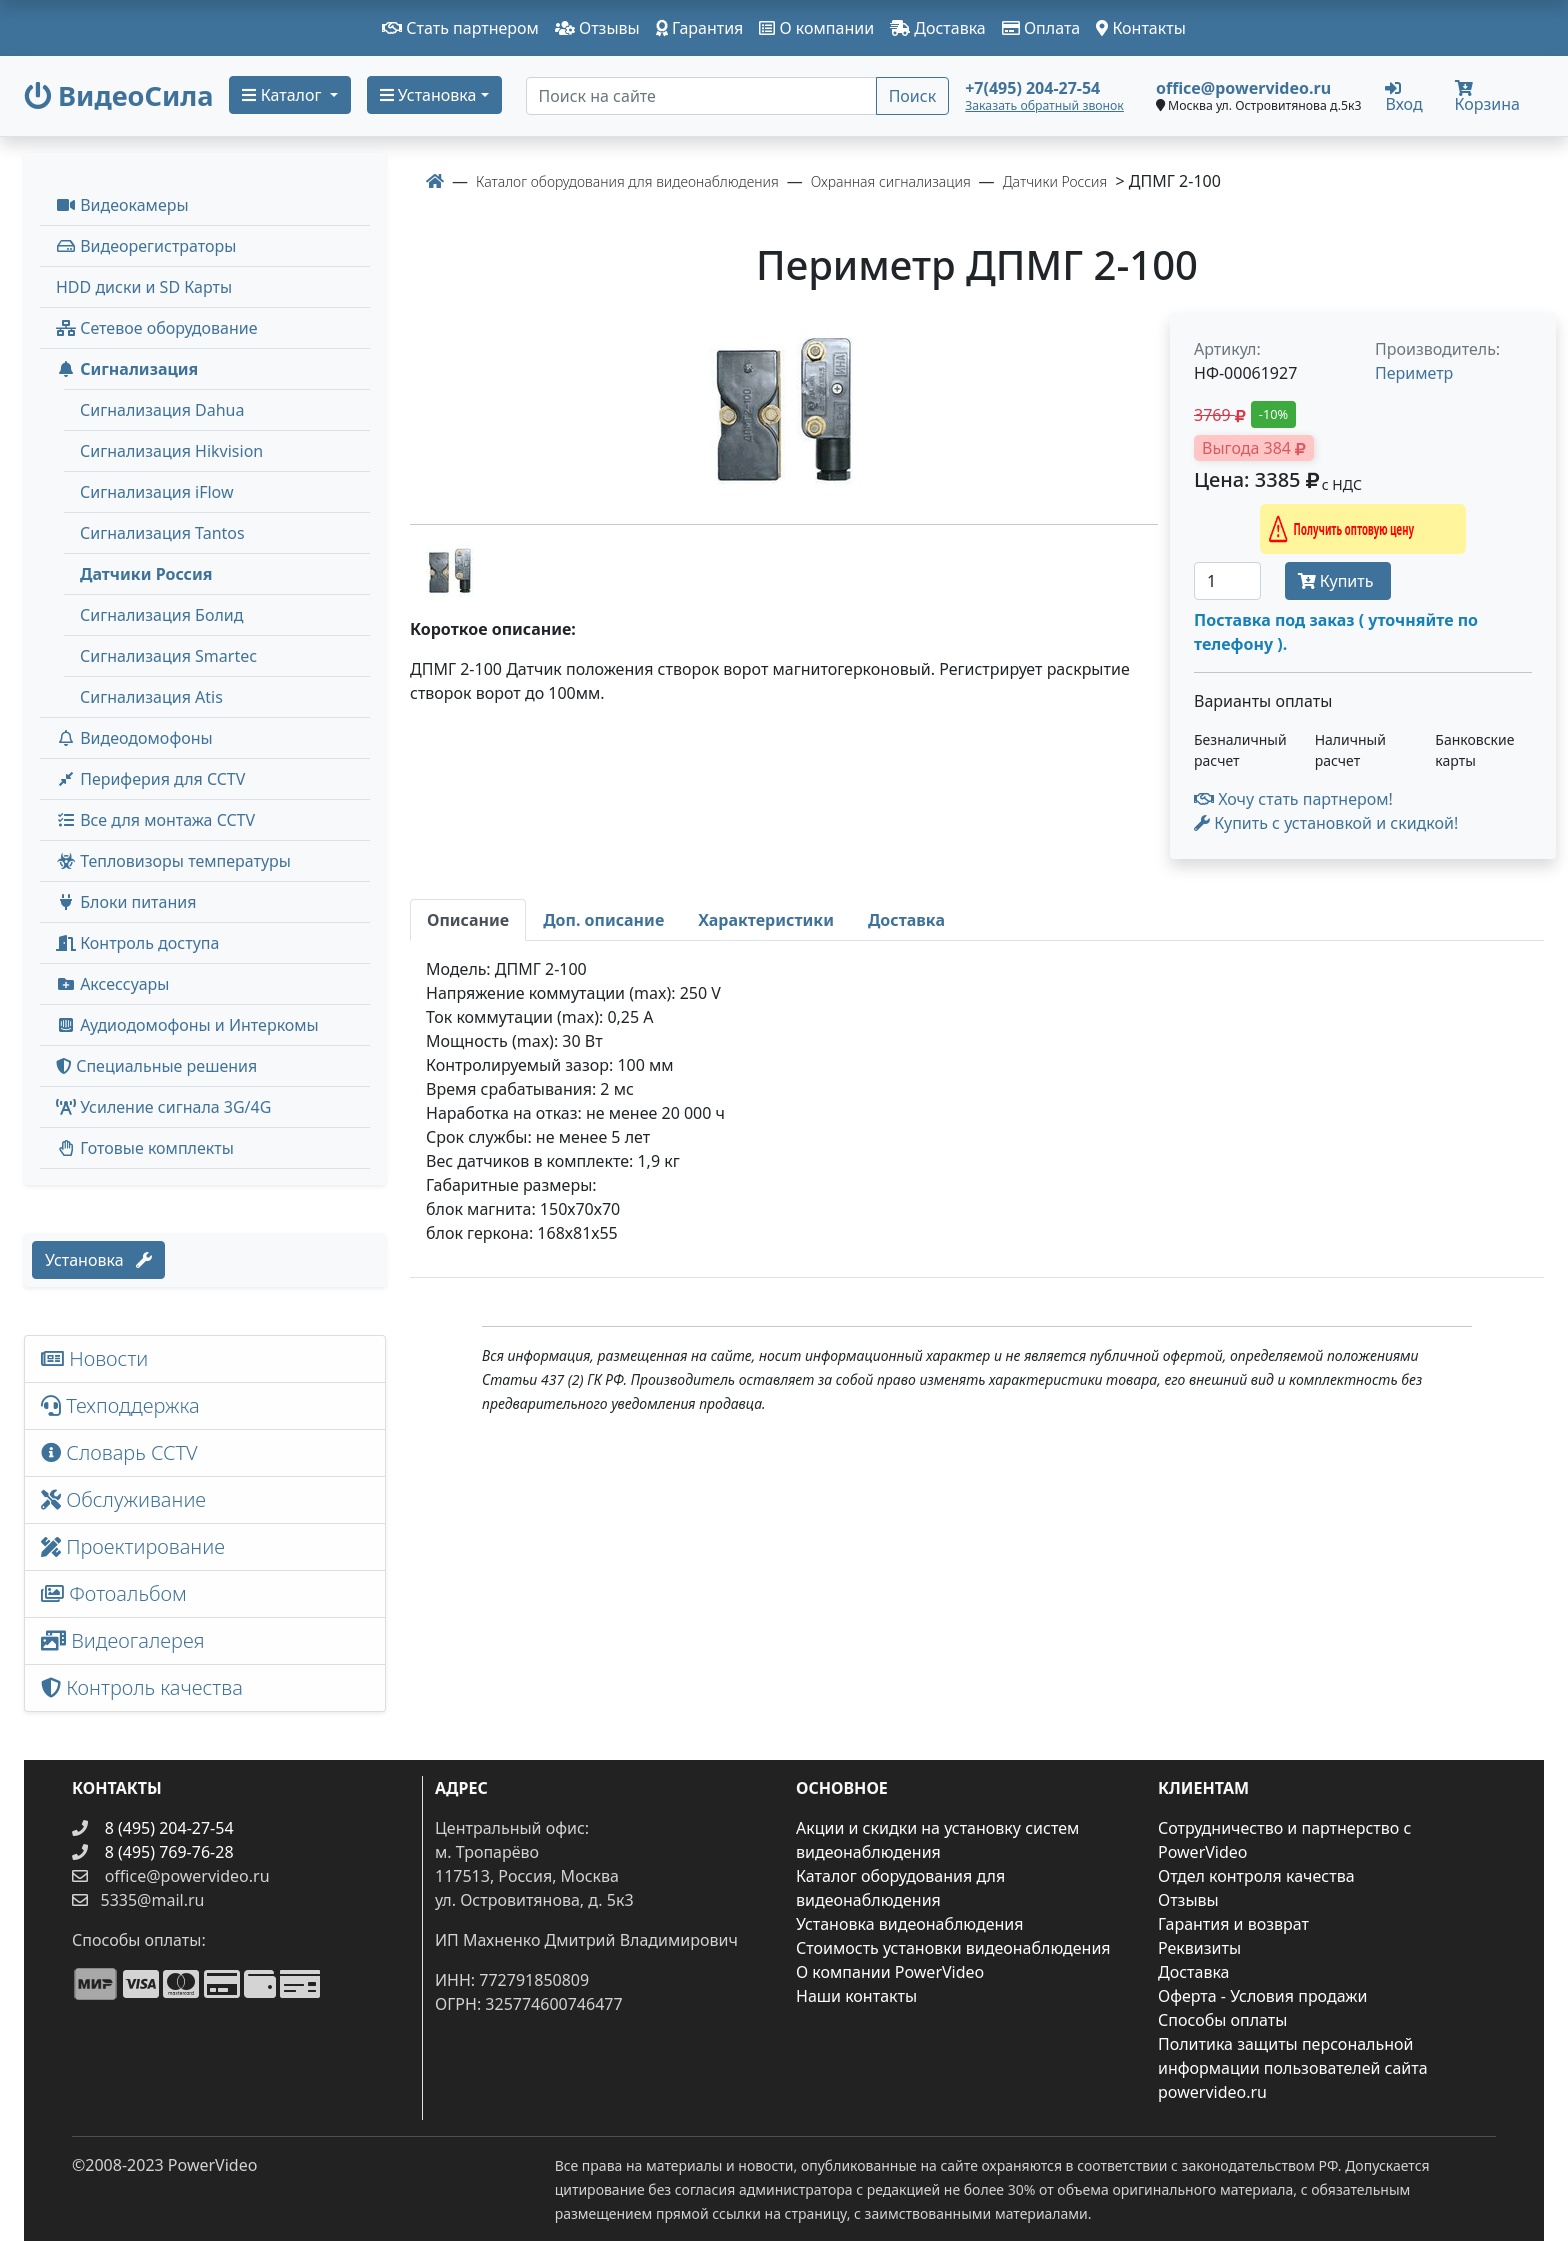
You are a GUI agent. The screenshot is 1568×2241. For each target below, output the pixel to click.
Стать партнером (460, 28)
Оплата (1041, 28)
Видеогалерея (123, 1640)
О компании (816, 28)
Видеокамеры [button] (122, 205)
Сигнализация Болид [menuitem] (161, 615)
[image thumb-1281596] (450, 569)
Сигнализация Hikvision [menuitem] (171, 451)
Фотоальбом (114, 1593)
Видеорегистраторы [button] (146, 246)
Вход (1403, 96)
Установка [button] (428, 95)
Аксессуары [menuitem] (112, 984)
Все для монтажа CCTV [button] (155, 820)
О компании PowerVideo (890, 1972)
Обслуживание (123, 1499)
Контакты (1141, 28)
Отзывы (597, 28)
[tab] (468, 920)
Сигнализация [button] (127, 369)
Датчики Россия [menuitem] (146, 574)
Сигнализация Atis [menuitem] (151, 697)
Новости (94, 1358)
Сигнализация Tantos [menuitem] (162, 533)
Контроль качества (147, 1687)
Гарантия (700, 28)
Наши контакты (856, 1996)
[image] (784, 410)
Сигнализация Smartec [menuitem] (168, 656)
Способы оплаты (1222, 2020)
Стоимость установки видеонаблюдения (953, 1948)
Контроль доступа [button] (137, 943)
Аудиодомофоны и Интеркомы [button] (187, 1025)
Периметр (1414, 373)
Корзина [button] (1487, 97)
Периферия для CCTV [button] (150, 779)
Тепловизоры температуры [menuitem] (173, 861)
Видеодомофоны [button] (134, 738)
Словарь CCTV (119, 1452)
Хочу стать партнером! (1293, 799)
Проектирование (133, 1546)
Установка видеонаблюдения (910, 1924)
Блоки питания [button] (126, 902)
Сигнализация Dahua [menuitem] (162, 410)
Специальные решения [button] (156, 1066)
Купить (1338, 581)
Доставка (938, 28)
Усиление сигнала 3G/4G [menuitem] (163, 1107)
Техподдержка (120, 1405)
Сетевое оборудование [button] (157, 328)
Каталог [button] (283, 95)
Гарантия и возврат (1233, 1924)
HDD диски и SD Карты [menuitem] (144, 287)
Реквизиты (1199, 1948)
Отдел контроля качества (1256, 1876)
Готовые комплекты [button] (145, 1148)
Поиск (913, 96)
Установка (98, 1260)
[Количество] (1227, 581)
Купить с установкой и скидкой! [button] (1326, 823)
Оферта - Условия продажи (1262, 1996)
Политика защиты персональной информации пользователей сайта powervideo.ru (1293, 2068)
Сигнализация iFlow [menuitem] (157, 492)
